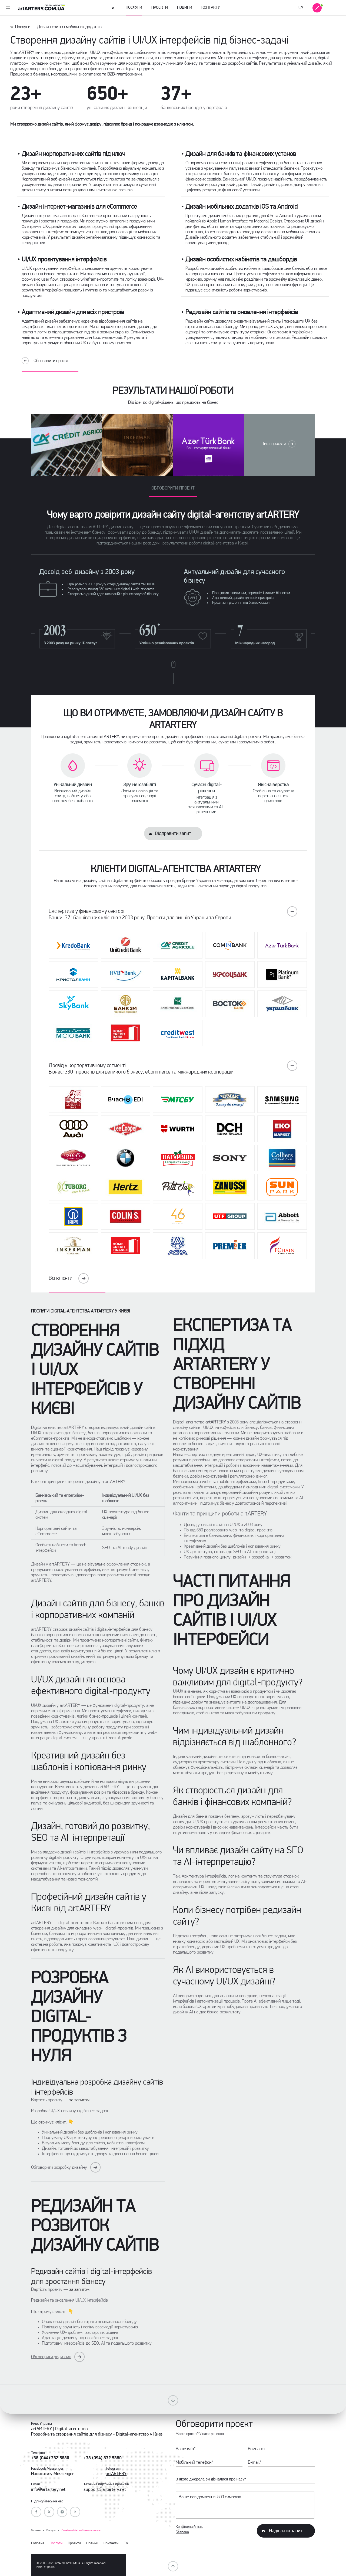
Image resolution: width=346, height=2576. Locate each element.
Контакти (211, 8)
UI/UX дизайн (201, 532)
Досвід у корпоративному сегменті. (173, 1068)
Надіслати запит (285, 2531)
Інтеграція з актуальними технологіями (203, 802)
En (126, 2543)
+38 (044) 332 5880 (50, 2458)
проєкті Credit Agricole (112, 1738)
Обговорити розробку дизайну (59, 2167)
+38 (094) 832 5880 (103, 2458)
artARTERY (116, 2474)
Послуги (134, 11)
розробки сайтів (242, 63)
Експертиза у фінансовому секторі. (173, 913)
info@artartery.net (48, 2489)
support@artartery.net (105, 2489)
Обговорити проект (173, 488)
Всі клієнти (69, 1278)
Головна (37, 2543)
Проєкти (159, 8)
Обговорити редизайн (51, 2357)
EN (300, 7)
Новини (184, 8)
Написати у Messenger (52, 2474)
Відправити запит (173, 833)
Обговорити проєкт (51, 361)
